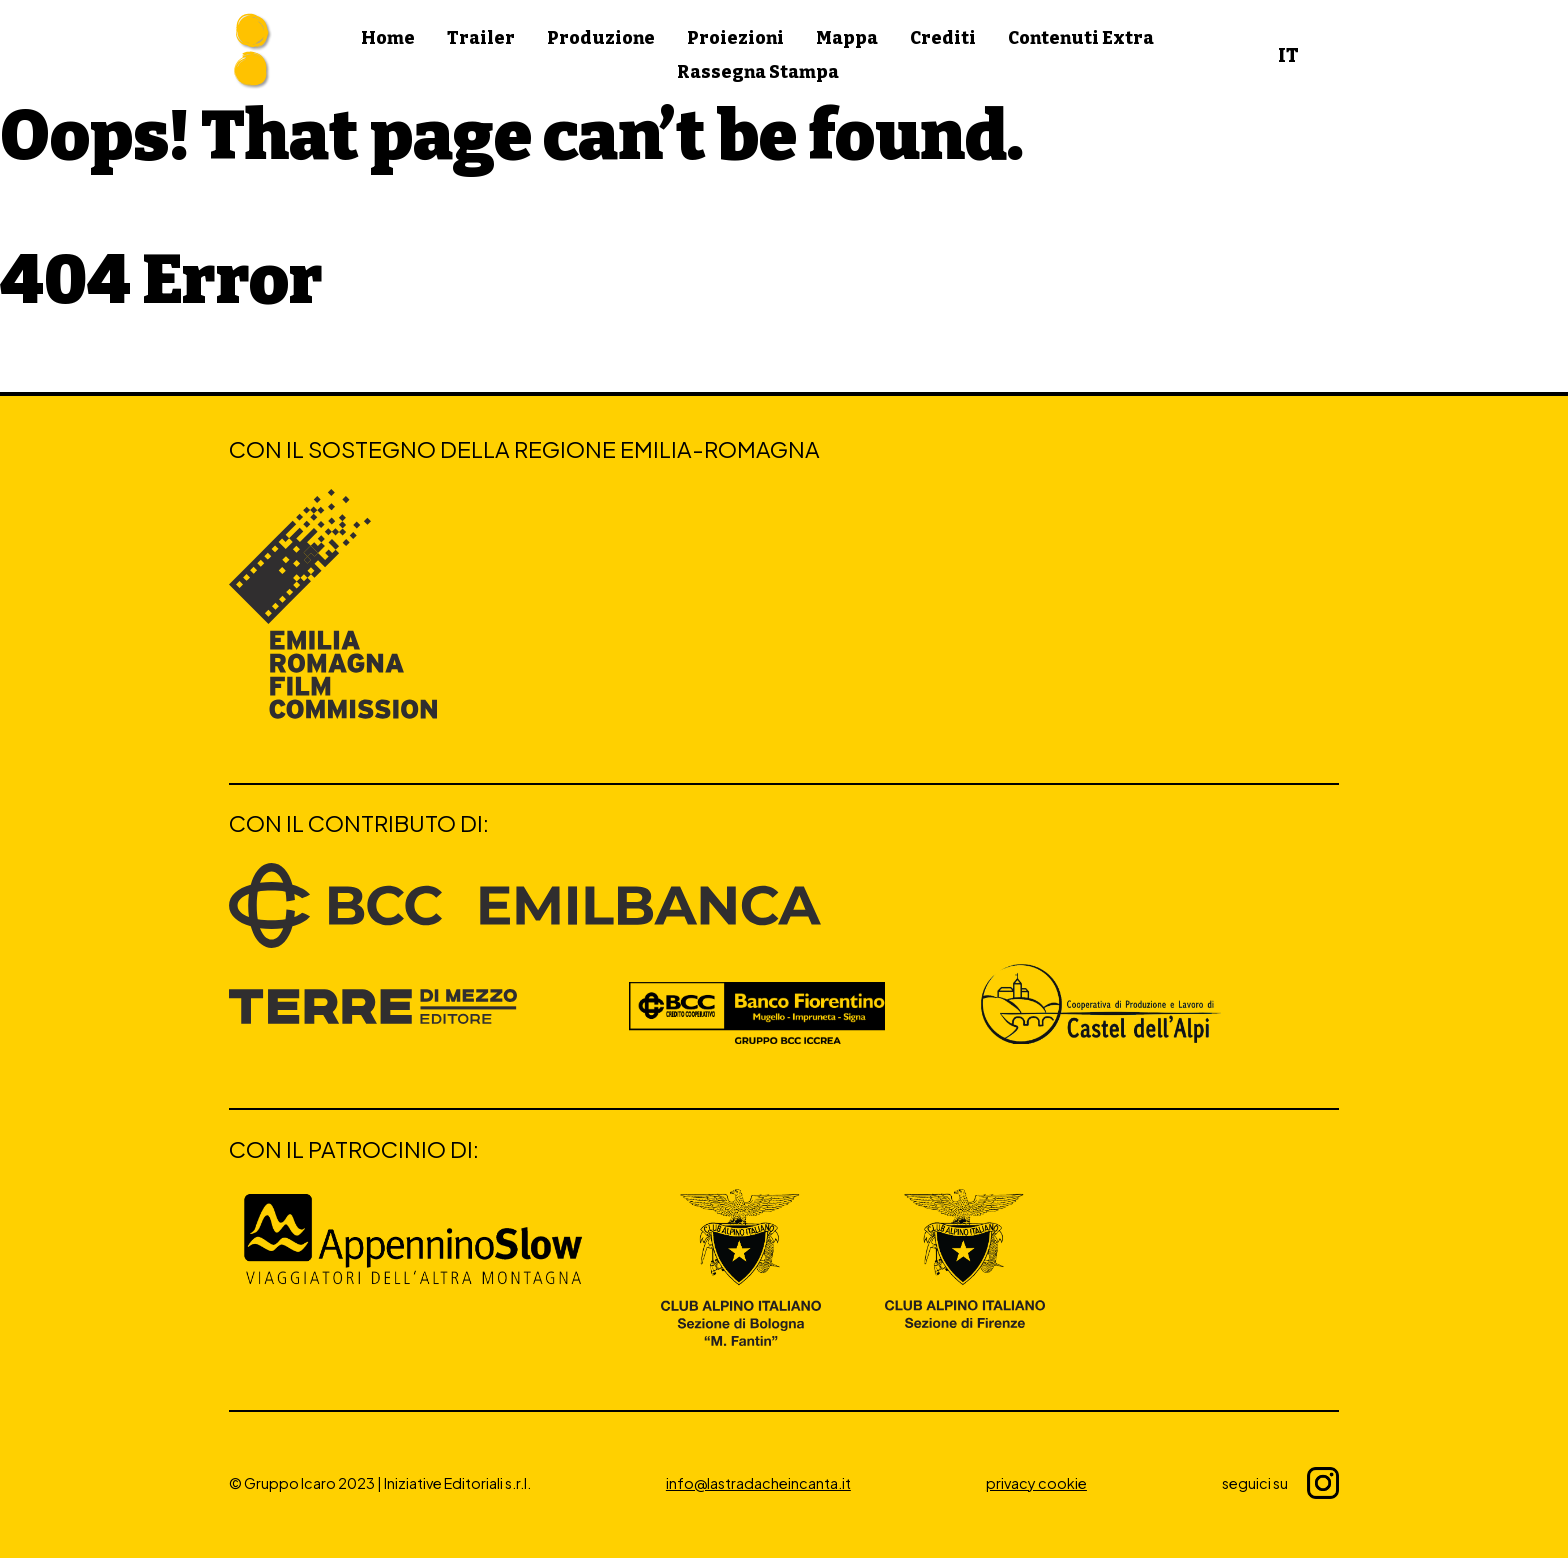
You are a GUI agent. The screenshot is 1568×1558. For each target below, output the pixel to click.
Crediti (943, 38)
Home (388, 38)
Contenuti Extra (1081, 38)
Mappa (847, 38)
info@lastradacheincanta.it (758, 1483)
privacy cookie (1036, 1483)
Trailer (481, 38)
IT (1288, 55)
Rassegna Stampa (758, 72)
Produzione (601, 38)
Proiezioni (735, 38)
